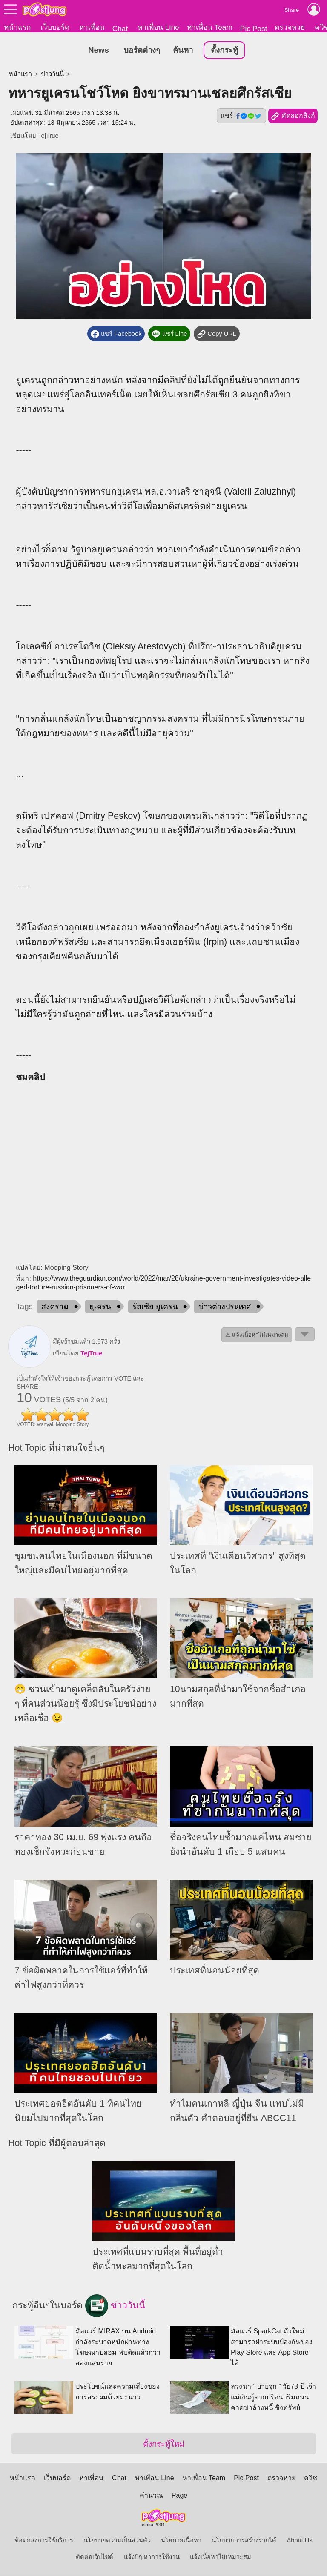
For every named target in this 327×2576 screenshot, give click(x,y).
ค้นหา (183, 50)
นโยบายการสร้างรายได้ (244, 2540)
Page (179, 2495)
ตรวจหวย (290, 27)
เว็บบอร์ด (54, 27)
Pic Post (253, 28)
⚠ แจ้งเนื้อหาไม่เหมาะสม (256, 1335)
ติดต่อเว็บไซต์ (94, 2557)
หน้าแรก (17, 27)
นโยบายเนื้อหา (181, 2540)
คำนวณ (151, 2495)
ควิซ (310, 2478)
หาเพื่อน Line (158, 27)
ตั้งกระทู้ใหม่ (163, 2444)
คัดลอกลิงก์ (293, 116)
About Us (300, 2540)
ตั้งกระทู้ (224, 50)
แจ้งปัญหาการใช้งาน (152, 2557)
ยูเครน (100, 1307)
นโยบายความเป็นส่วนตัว (117, 2540)
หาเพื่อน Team (209, 27)
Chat (120, 28)
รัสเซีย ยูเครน (155, 1307)
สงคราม (55, 1307)
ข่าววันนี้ (52, 74)
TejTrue (48, 136)
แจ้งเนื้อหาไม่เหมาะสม (220, 2557)
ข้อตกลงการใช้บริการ (43, 2540)
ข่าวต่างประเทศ (224, 1307)
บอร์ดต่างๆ (141, 50)
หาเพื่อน (92, 27)
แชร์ (241, 116)
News (98, 50)
